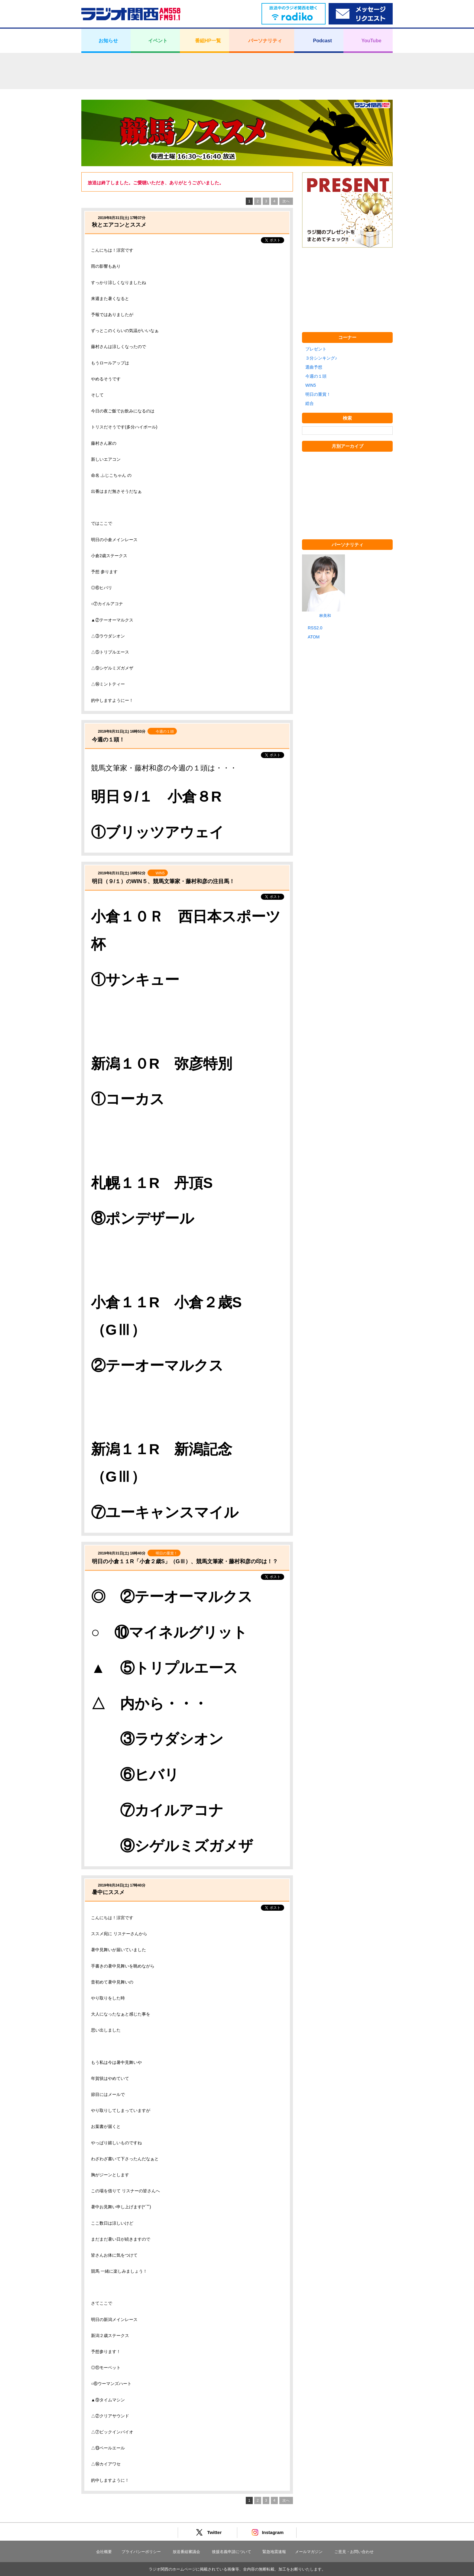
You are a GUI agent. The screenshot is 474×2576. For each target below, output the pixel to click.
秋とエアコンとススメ (119, 225)
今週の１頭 (315, 376)
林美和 (325, 615)
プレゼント (315, 349)
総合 (309, 403)
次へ (286, 201)
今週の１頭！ (108, 740)
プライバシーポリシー (141, 2551)
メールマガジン (309, 2551)
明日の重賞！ (318, 394)
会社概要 (104, 2551)
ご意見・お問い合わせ (354, 2551)
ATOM (314, 636)
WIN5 (310, 385)
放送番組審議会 (186, 2551)
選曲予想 (313, 367)
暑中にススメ (108, 1892)
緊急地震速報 (274, 2551)
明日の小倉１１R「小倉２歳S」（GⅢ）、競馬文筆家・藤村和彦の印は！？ (185, 1561)
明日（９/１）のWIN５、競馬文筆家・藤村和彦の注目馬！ (163, 881)
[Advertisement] (237, 71)
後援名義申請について (231, 2551)
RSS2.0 (315, 627)
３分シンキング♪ (321, 358)
